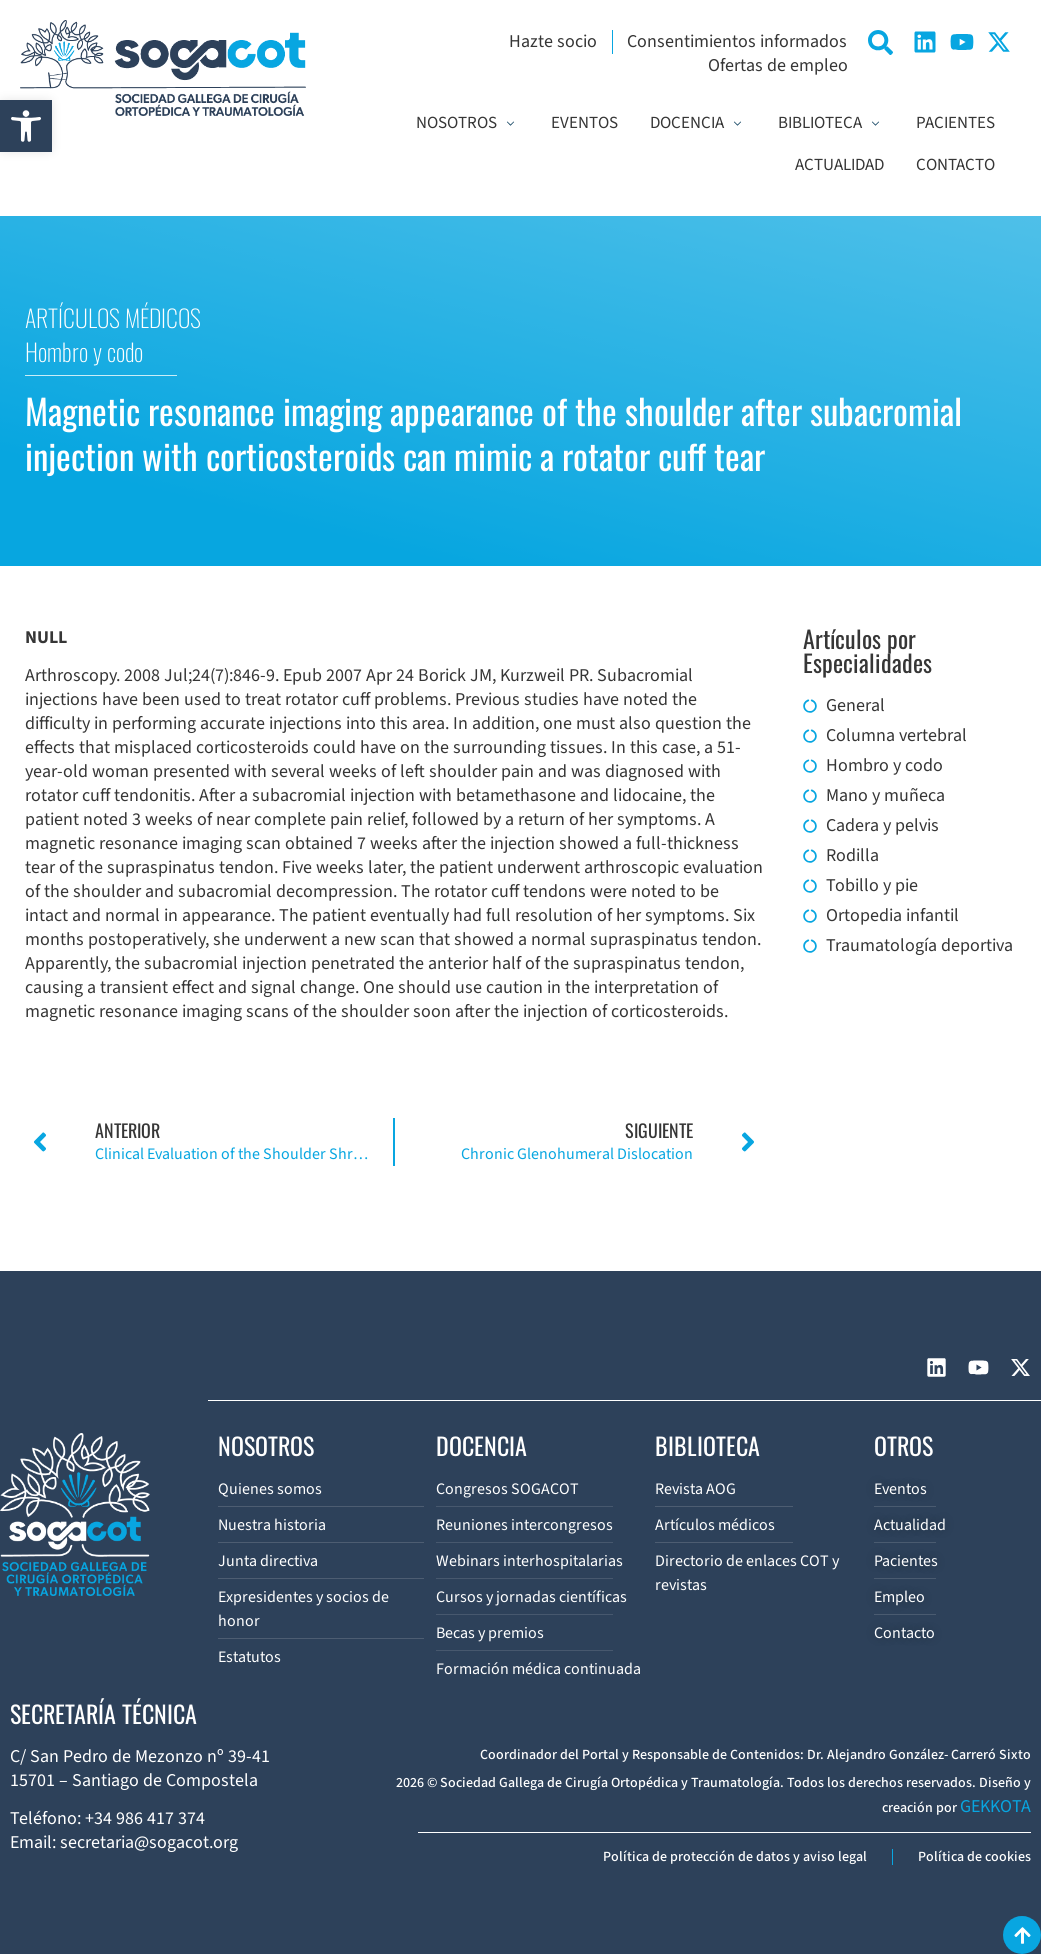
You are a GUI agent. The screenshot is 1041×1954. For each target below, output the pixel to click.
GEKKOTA (995, 1806)
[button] (26, 126)
